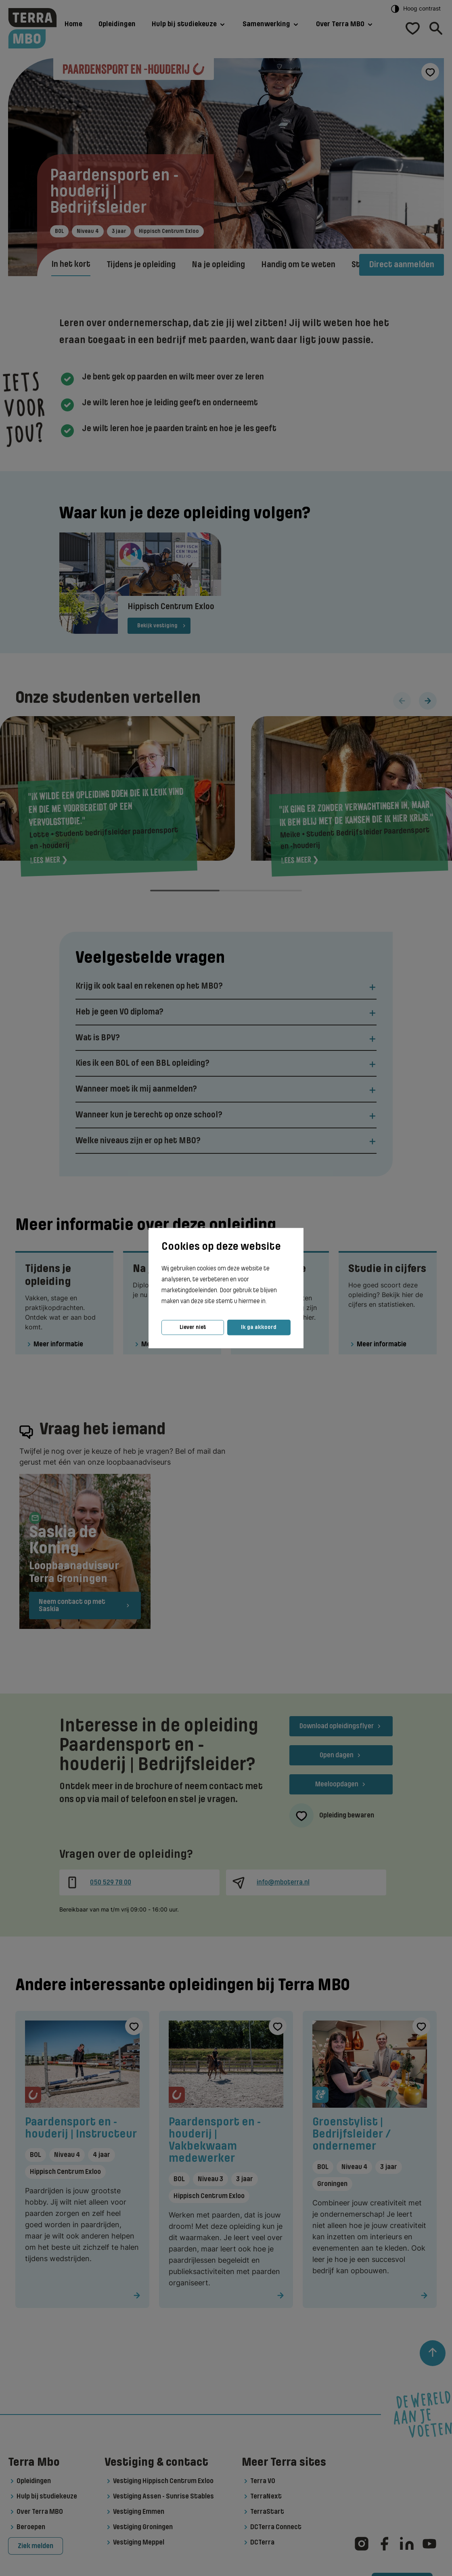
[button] (269, 1301)
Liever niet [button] (193, 1327)
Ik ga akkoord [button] (258, 1327)
